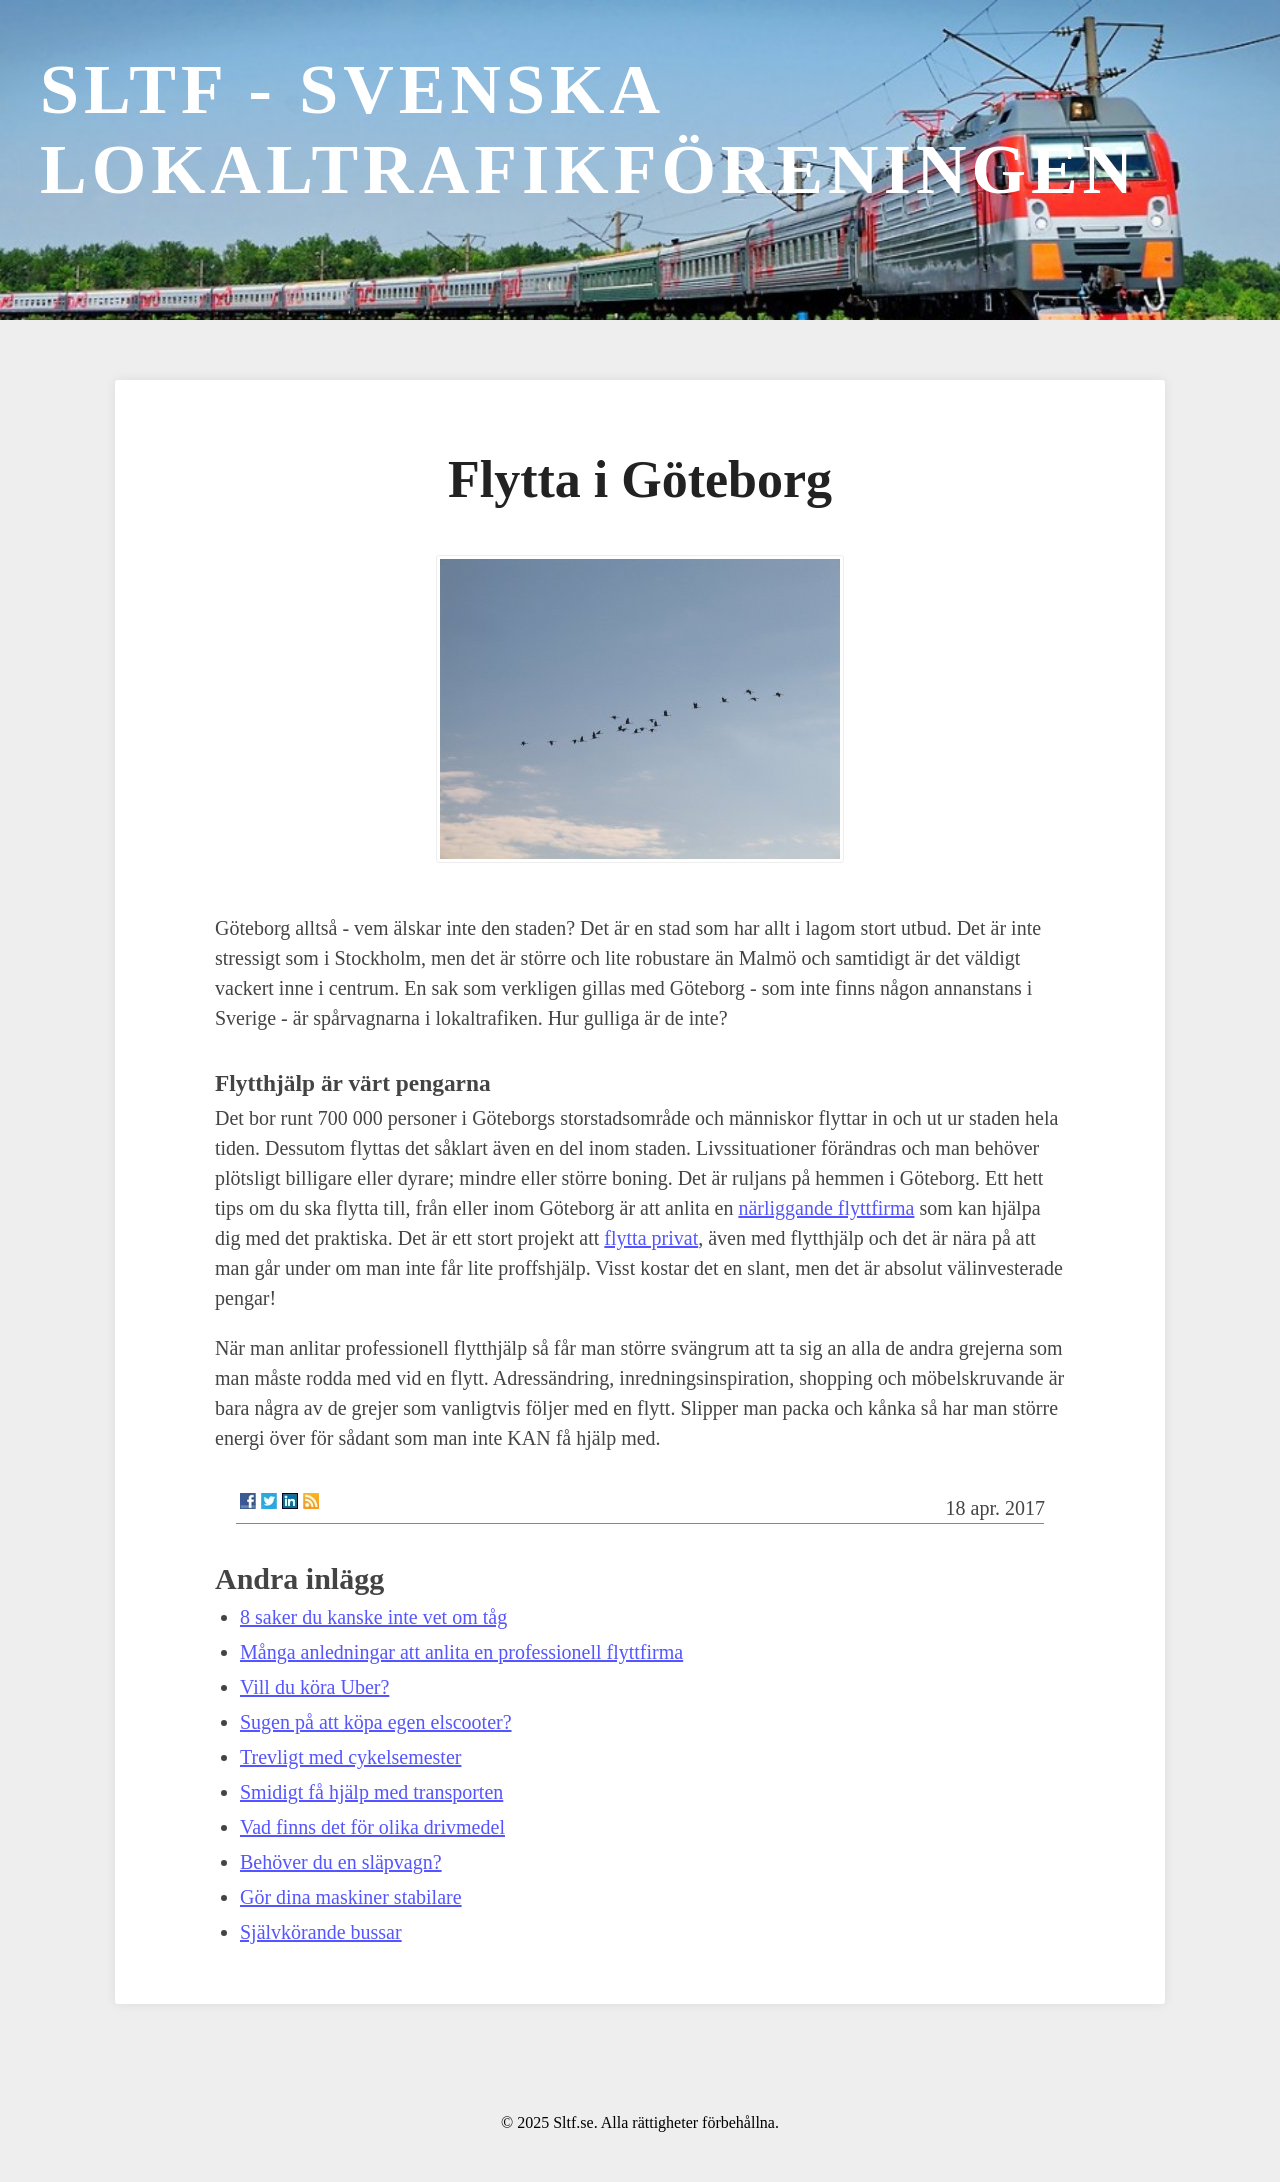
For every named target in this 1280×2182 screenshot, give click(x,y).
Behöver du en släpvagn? (341, 1862)
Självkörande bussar (321, 1932)
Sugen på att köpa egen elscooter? (376, 1722)
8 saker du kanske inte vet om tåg (373, 1617)
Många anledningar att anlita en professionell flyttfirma (461, 1652)
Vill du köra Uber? (314, 1687)
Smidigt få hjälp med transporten (371, 1792)
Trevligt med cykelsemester (350, 1757)
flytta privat (651, 1238)
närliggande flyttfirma (826, 1208)
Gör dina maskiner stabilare (351, 1897)
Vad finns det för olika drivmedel (372, 1827)
